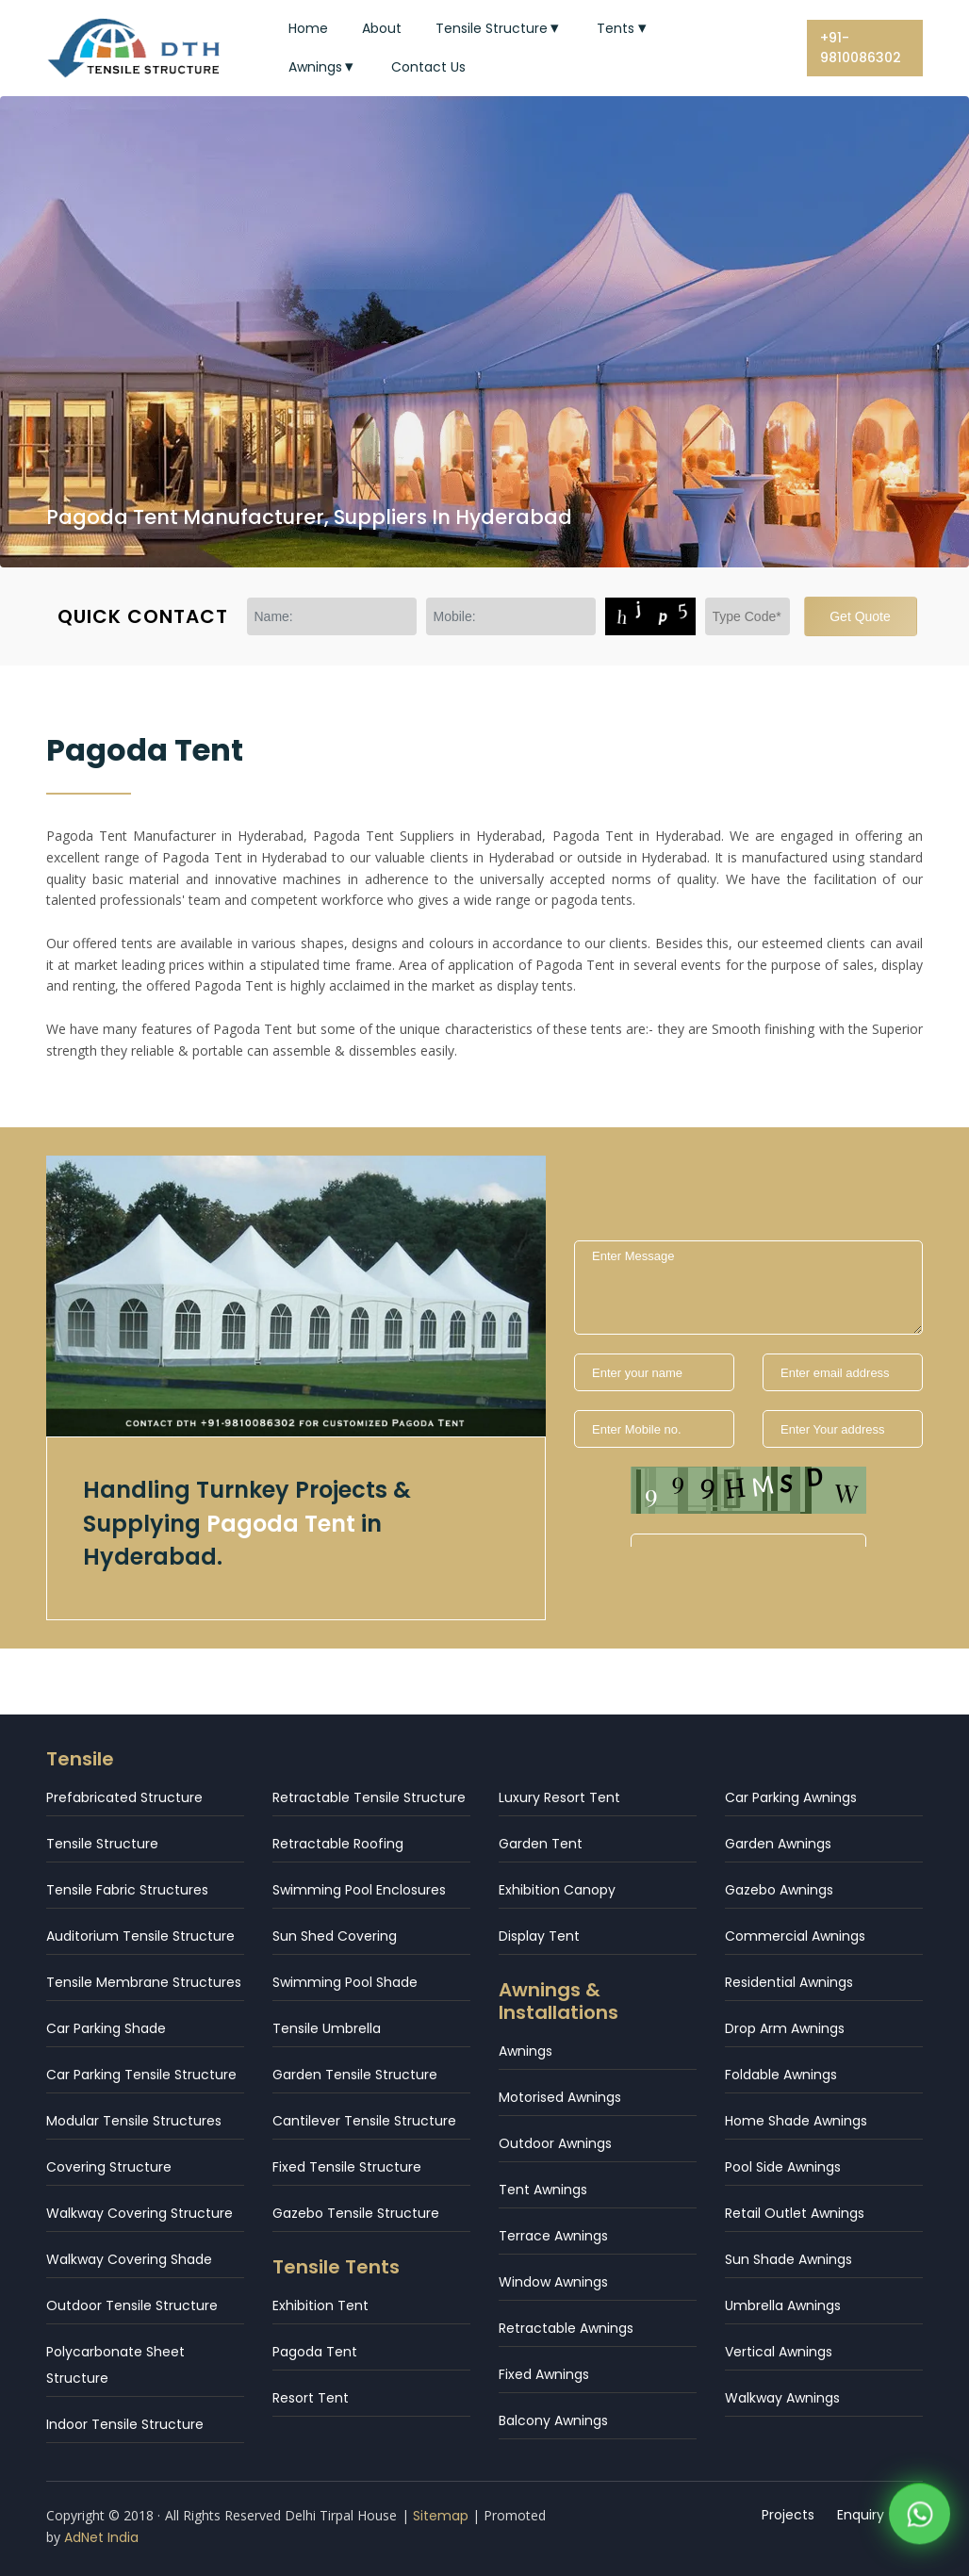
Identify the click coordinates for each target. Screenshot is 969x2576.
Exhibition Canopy (557, 1889)
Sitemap (440, 2515)
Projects (788, 2514)
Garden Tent (541, 1843)
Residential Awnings (789, 1982)
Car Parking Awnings (791, 1797)
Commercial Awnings (795, 1936)
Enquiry (860, 2514)
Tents (623, 28)
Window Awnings (553, 2281)
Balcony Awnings (553, 2420)
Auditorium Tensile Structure (140, 1936)
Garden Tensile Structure (354, 2074)
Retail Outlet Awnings (794, 2213)
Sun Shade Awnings (788, 2259)
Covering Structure (109, 2167)
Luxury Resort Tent (559, 1797)
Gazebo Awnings (779, 1889)
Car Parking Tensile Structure (141, 2074)
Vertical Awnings (778, 2351)
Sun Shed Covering (334, 1936)
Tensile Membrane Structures (143, 1982)
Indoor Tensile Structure (125, 2424)
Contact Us (428, 66)
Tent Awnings (543, 2189)
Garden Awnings (778, 1843)
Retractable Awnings (566, 2328)
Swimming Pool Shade (345, 1982)
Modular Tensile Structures (134, 2120)
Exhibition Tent (320, 2305)
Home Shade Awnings (796, 2120)
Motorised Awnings (560, 2097)
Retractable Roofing (337, 1843)
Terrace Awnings (553, 2235)
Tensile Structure (499, 28)
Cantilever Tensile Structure (364, 2120)
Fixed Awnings (544, 2374)
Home (308, 28)
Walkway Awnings (782, 2397)
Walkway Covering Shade (129, 2259)
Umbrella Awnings (783, 2305)
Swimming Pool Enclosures (359, 1889)
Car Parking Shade (106, 2028)
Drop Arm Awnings (785, 2028)
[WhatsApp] (919, 2519)
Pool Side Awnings (783, 2167)
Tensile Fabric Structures (127, 1889)
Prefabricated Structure (124, 1797)
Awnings (323, 66)
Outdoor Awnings (555, 2143)
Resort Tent (310, 2397)
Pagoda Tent (314, 2351)
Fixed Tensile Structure (346, 2167)
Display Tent (539, 1936)
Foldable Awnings (781, 2074)
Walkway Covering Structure (139, 2213)
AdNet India (101, 2537)
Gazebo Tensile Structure (355, 2213)
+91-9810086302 (860, 47)
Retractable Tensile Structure (369, 1797)
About (382, 28)
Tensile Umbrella (326, 2028)
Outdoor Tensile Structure (132, 2305)
